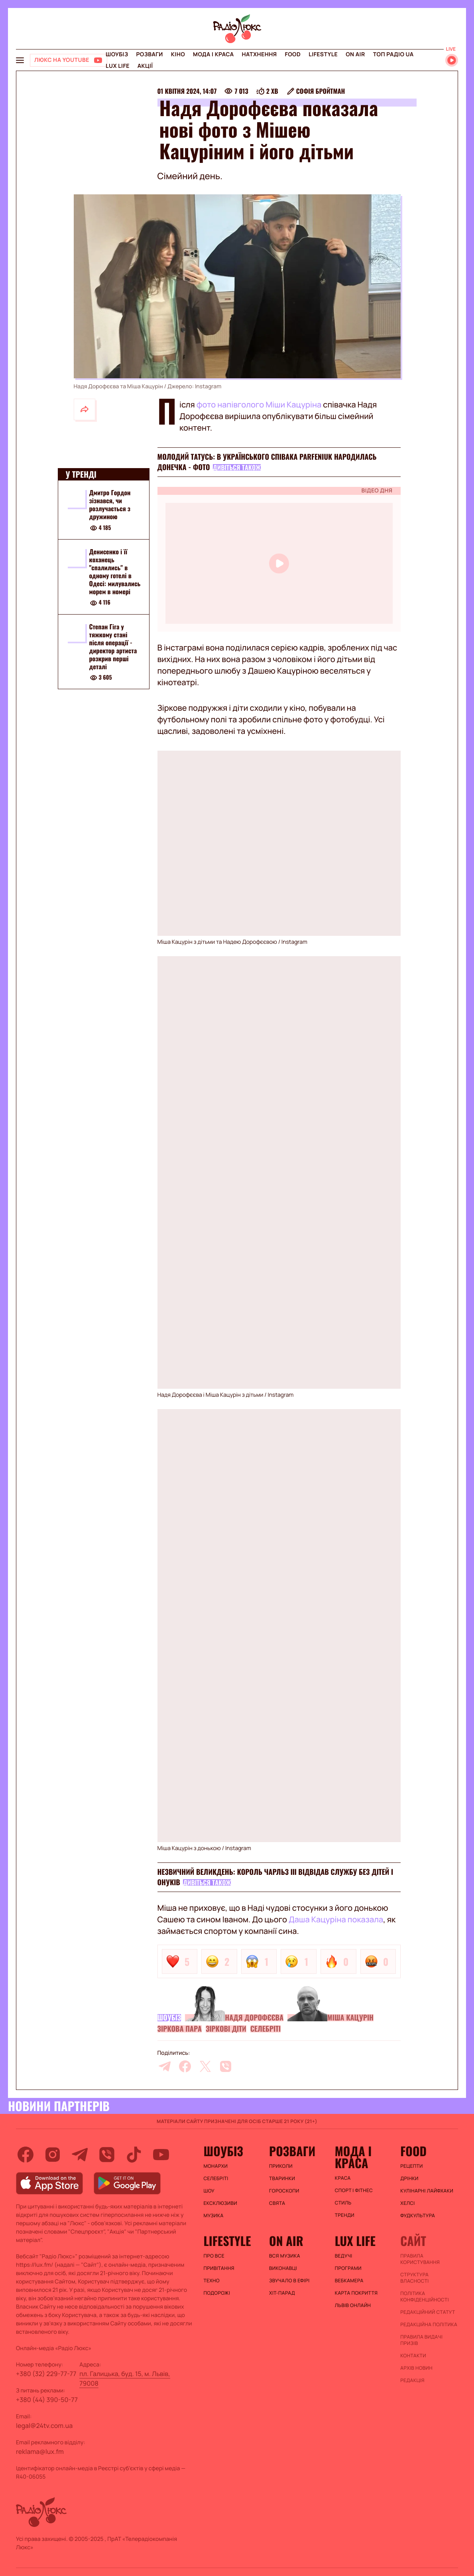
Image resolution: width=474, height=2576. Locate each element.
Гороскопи (284, 2191)
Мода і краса (213, 54)
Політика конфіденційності (424, 2296)
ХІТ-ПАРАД (282, 2293)
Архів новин (416, 2368)
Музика (213, 2215)
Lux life (118, 66)
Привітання (218, 2268)
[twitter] (205, 2066)
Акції (145, 66)
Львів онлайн (353, 2305)
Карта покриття (356, 2293)
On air (355, 54)
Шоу (208, 2191)
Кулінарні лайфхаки (426, 2191)
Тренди (344, 2215)
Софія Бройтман (320, 91)
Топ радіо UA (393, 54)
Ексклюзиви (220, 2203)
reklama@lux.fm (40, 2451)
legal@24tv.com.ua (44, 2425)
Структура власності (414, 2278)
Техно (211, 2280)
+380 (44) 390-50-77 (47, 2399)
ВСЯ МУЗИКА (284, 2256)
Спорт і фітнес (354, 2190)
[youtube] (161, 2154)
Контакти (413, 2356)
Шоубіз (117, 54)
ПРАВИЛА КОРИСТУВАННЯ (420, 2259)
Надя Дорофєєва (254, 2017)
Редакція (412, 2380)
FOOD (293, 54)
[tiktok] (134, 2154)
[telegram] (164, 2066)
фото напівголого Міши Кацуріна (259, 404)
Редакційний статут (427, 2312)
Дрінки (409, 2178)
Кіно (178, 54)
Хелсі (407, 2203)
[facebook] (185, 2066)
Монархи (215, 2166)
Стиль (343, 2203)
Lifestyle (323, 54)
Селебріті (265, 2028)
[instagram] (52, 2154)
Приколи (281, 2166)
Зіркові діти (226, 2028)
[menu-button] (20, 60)
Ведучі (343, 2256)
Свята (277, 2203)
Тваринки (282, 2178)
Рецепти (411, 2166)
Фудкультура (417, 2215)
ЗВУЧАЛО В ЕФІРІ (289, 2280)
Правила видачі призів (421, 2340)
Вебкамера (349, 2280)
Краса (343, 2178)
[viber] (225, 2066)
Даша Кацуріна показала (336, 1919)
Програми (348, 2268)
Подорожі (216, 2293)
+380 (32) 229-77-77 (46, 2373)
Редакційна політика (428, 2324)
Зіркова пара (179, 2028)
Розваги (149, 54)
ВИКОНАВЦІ (283, 2268)
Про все (213, 2256)
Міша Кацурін (350, 2017)
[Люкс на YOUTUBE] (68, 60)
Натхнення (259, 54)
